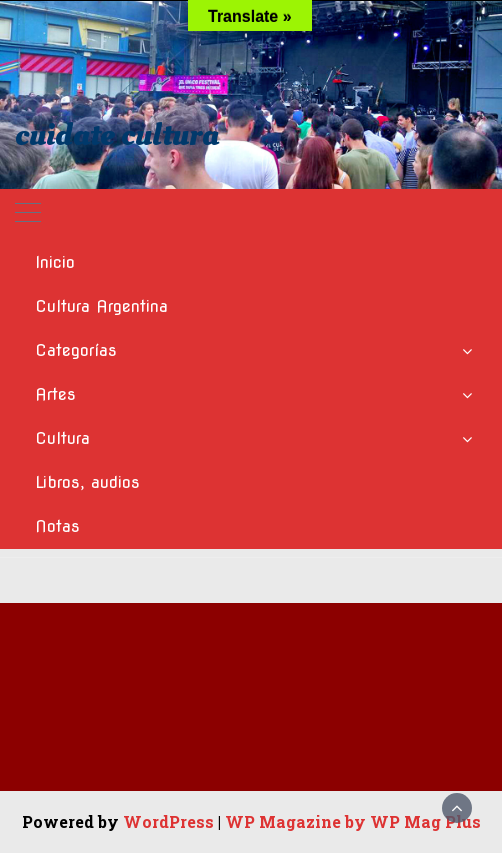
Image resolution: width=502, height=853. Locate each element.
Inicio (55, 262)
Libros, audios (87, 482)
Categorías (76, 350)
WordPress (168, 821)
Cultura (62, 438)
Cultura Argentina (101, 306)
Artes (55, 394)
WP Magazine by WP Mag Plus (353, 821)
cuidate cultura (117, 135)
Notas (57, 526)
